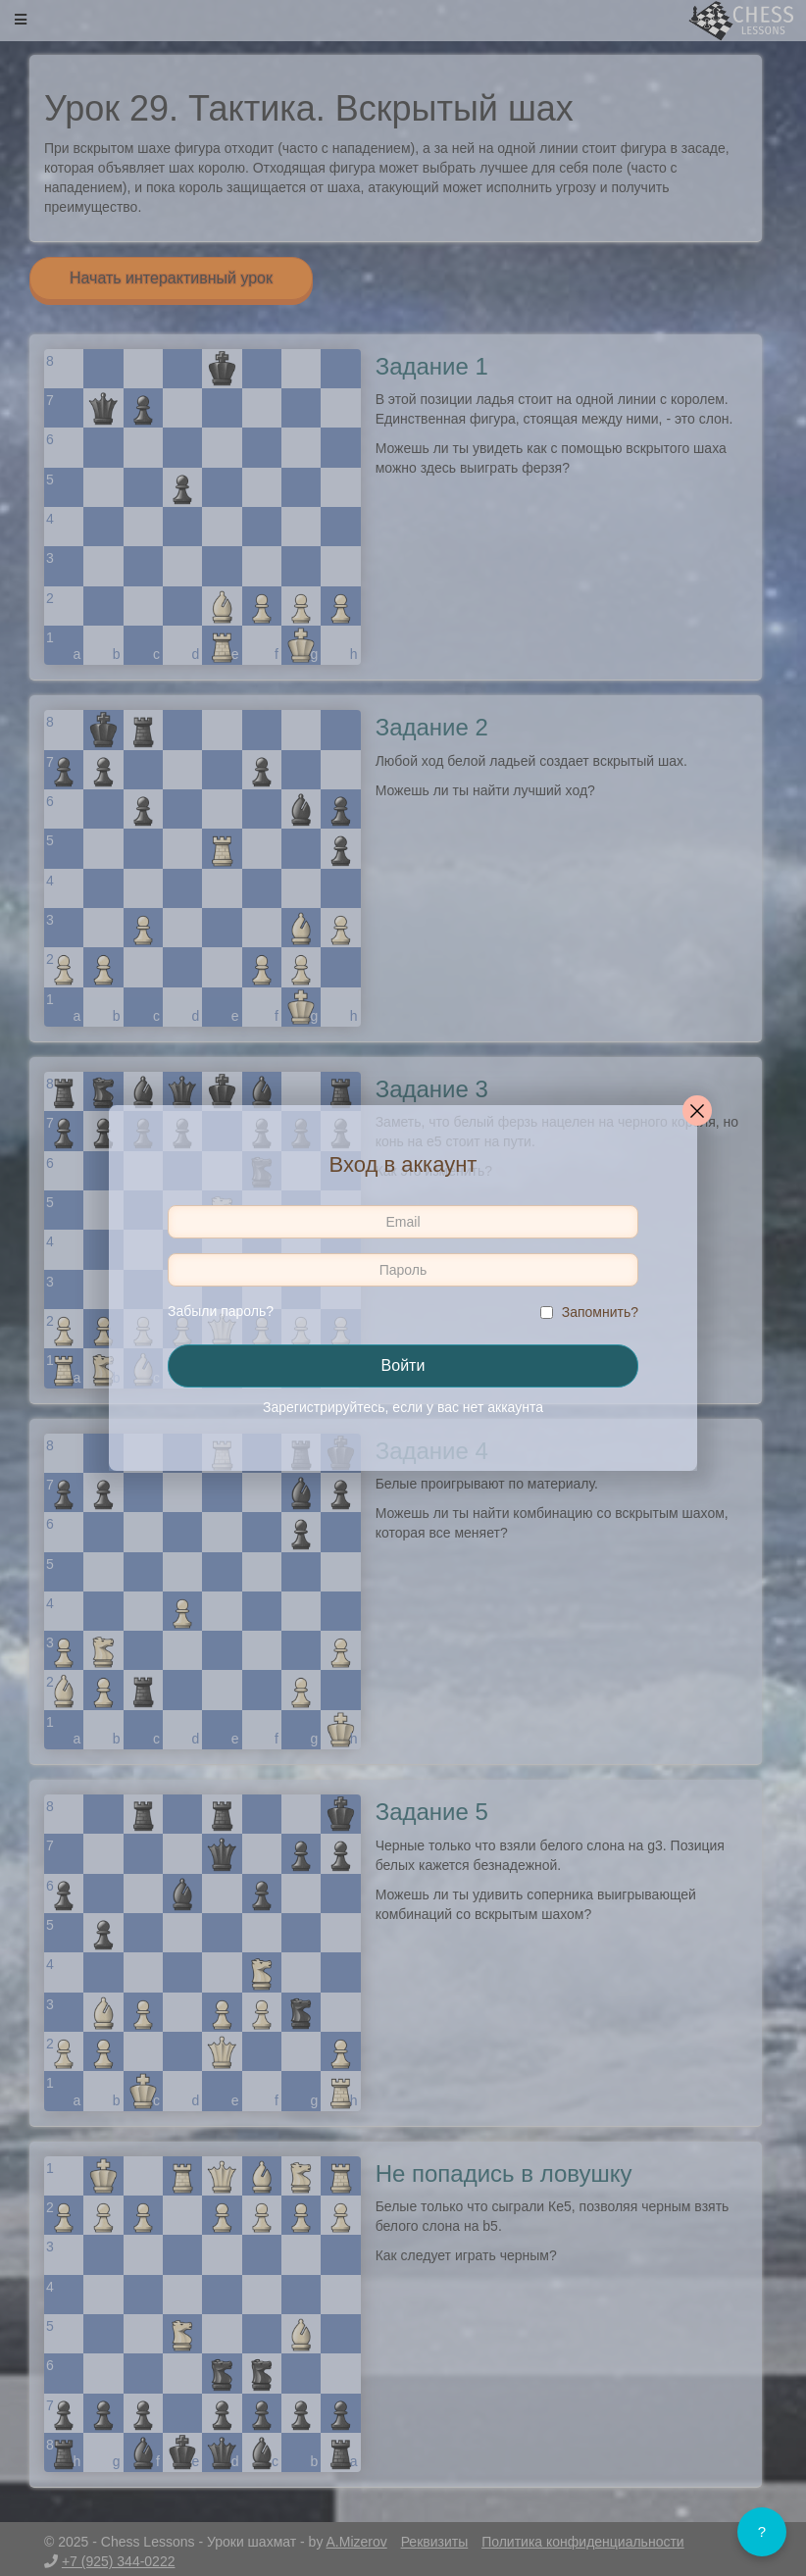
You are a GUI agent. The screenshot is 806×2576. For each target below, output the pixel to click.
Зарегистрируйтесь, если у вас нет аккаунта (403, 1407)
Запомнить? (600, 1312)
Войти (403, 1365)
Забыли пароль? (221, 1311)
